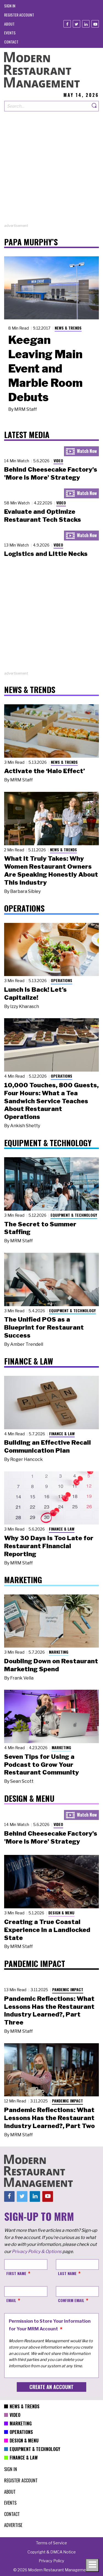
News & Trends (68, 328)
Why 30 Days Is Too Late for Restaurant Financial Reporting (48, 1546)
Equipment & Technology (74, 1215)
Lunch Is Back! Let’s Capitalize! (35, 993)
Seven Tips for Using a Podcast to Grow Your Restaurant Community (41, 1764)
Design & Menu (61, 1912)
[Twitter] (76, 24)
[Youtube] (95, 24)
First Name (16, 2273)
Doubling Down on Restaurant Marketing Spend (51, 1665)
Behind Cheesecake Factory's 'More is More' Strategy (50, 473)
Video (58, 460)
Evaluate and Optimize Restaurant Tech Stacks (42, 515)
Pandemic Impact (67, 1989)
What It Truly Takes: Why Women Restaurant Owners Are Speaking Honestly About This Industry (51, 870)
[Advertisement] (51, 171)
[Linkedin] (86, 24)
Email (11, 2300)
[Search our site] (47, 106)
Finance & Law (62, 1433)
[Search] (94, 106)
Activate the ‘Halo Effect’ (44, 771)
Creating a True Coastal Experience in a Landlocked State (47, 1930)
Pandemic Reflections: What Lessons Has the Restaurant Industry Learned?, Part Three (49, 2010)
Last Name (67, 2273)
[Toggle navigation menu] (92, 2565)
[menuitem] (9, 6)
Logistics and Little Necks (46, 554)
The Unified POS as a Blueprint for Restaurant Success (44, 1327)
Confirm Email (71, 2300)
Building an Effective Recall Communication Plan (47, 1446)
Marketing (58, 1652)
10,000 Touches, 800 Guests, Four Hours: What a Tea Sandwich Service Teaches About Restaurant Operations (51, 1101)
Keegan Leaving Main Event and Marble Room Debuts (45, 368)
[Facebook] (67, 24)
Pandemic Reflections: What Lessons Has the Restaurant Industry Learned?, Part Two (49, 2118)
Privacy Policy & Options (37, 2251)
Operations (61, 980)
